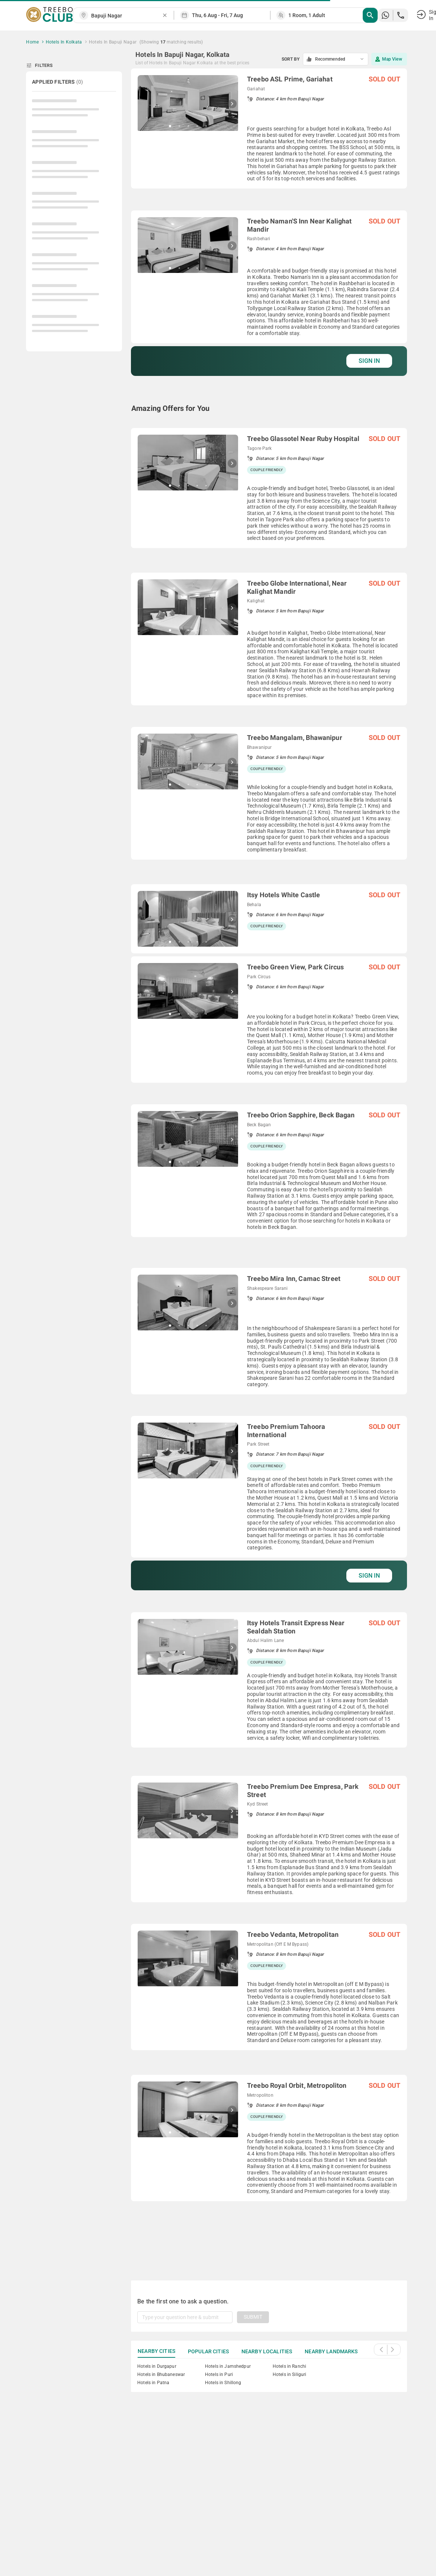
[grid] (269, 1165)
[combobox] (126, 16)
